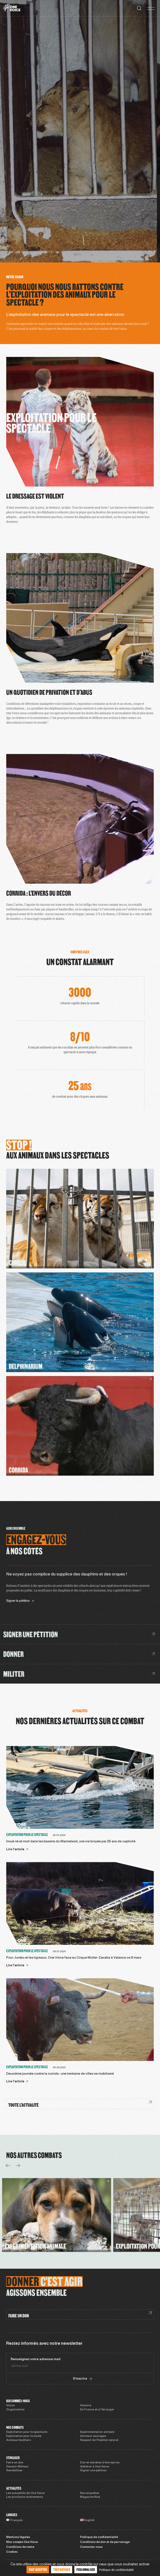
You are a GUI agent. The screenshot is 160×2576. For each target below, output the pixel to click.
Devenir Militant (17, 2467)
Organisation (15, 2409)
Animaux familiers (18, 2440)
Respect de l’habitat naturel (99, 2440)
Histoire (85, 2405)
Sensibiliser (14, 2470)
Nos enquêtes (89, 2493)
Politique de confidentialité (99, 2537)
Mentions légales (18, 2537)
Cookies (12, 2552)
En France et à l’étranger (97, 2409)
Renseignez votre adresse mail (35, 2359)
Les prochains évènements (24, 2497)
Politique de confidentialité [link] (116, 2570)
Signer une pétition (93, 2470)
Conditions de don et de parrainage (105, 2542)
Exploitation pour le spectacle (26, 2432)
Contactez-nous (91, 2547)
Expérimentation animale (97, 2432)
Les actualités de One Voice (25, 2493)
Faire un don (14, 2462)
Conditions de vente (20, 2547)
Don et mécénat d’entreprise (99, 2462)
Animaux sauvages (93, 2436)
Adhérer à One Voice (94, 2467)
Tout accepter (38, 2569)
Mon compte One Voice (22, 2542)
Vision (10, 2405)
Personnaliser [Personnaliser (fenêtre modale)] (85, 2569)
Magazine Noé (90, 2497)
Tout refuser (61, 2569)
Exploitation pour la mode (23, 2436)
